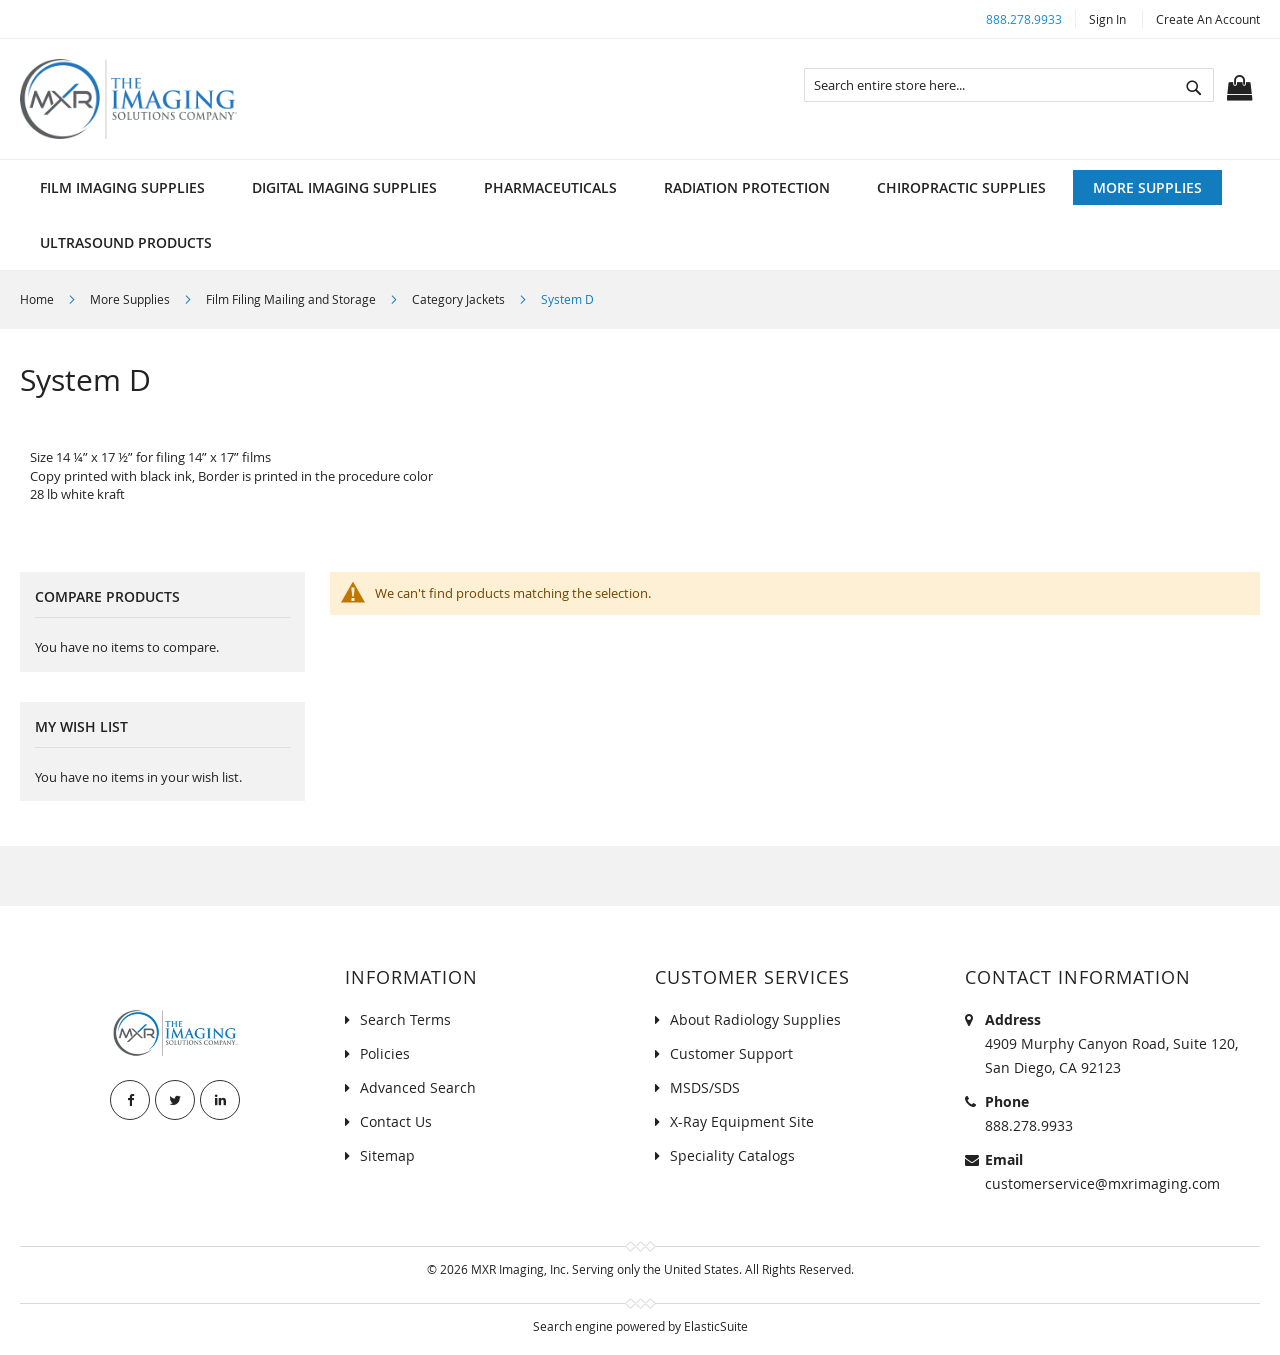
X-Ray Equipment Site (742, 1121)
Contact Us (396, 1121)
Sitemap (387, 1155)
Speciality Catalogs (732, 1155)
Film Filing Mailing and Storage (292, 299)
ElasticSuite (716, 1326)
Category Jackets (460, 299)
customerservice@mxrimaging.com (1102, 1183)
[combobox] (1009, 85)
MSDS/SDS (705, 1087)
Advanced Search (418, 1087)
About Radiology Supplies (755, 1019)
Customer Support (731, 1053)
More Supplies (131, 299)
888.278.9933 (1024, 19)
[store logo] (128, 99)
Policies (385, 1053)
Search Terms (405, 1019)
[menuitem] (122, 187)
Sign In (1107, 19)
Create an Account (1208, 19)
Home (38, 299)
